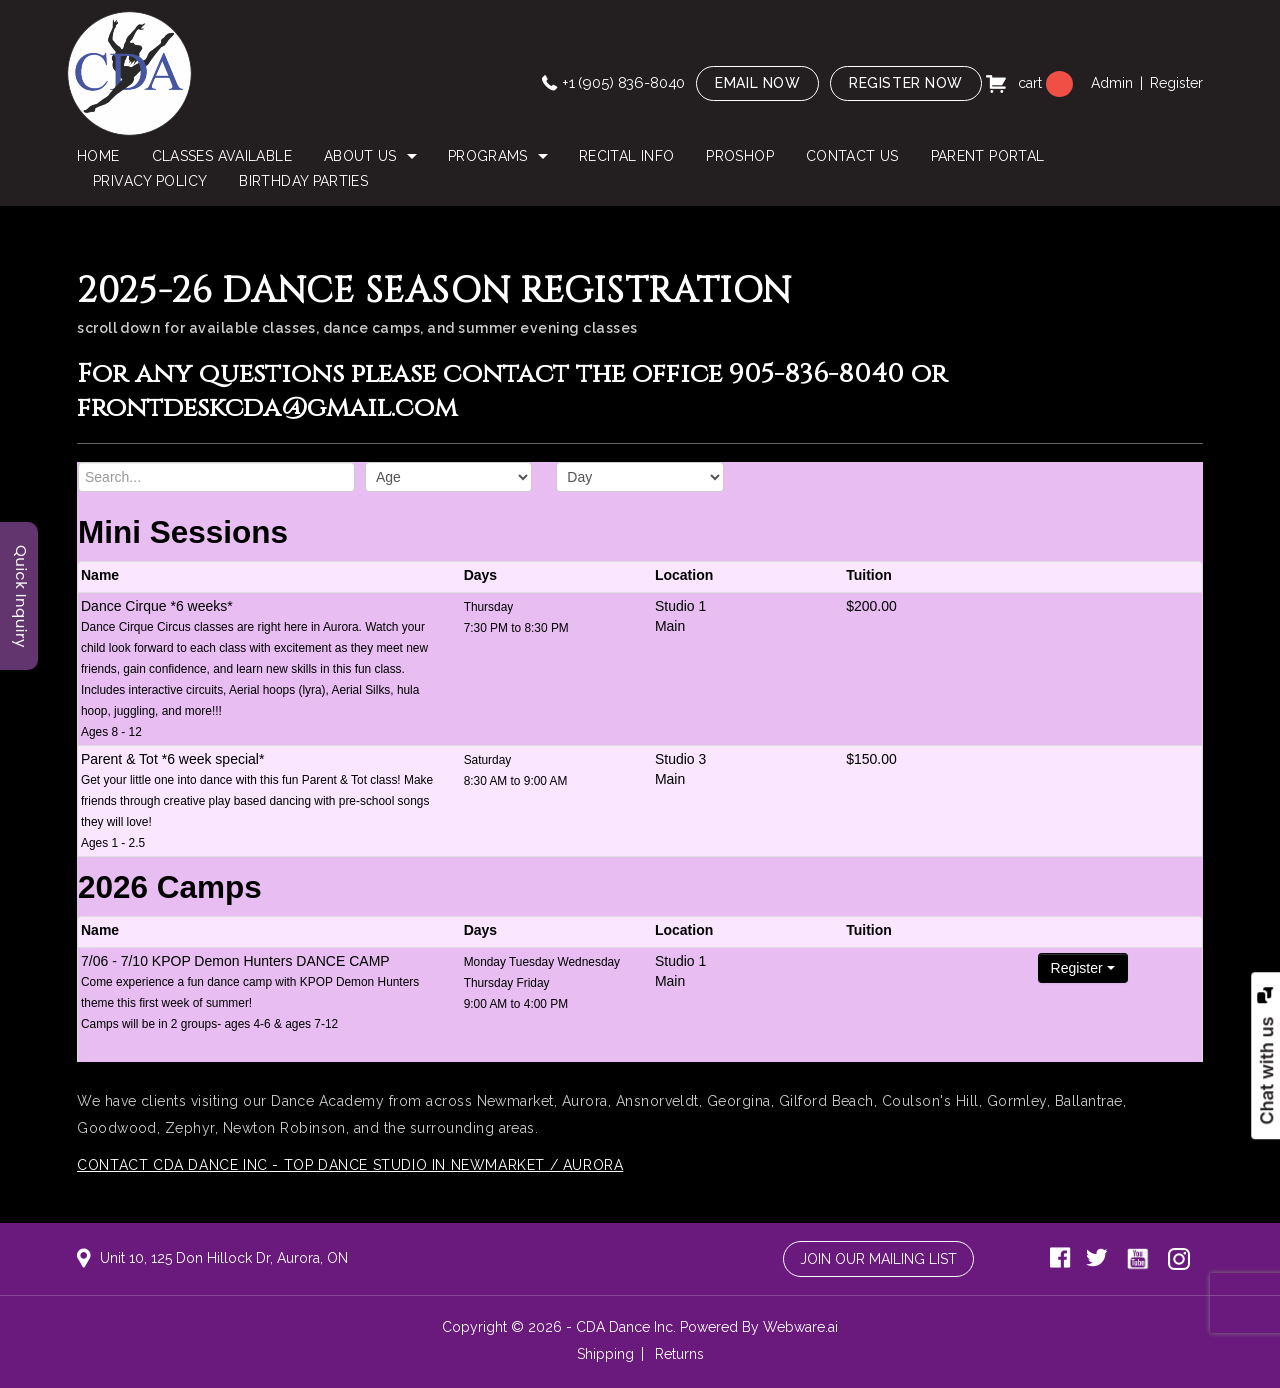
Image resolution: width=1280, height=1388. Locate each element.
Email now (757, 83)
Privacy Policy (150, 181)
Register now (906, 83)
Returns (679, 1354)
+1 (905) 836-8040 (623, 83)
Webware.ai (800, 1327)
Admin (1112, 83)
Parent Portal (988, 156)
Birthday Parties (303, 181)
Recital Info (626, 156)
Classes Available (222, 156)
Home (98, 156)
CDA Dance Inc (624, 1327)
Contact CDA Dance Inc (172, 1165)
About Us (360, 156)
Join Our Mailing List (878, 1259)
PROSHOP (740, 156)
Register (1176, 83)
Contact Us (852, 156)
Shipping (605, 1354)
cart (1031, 83)
